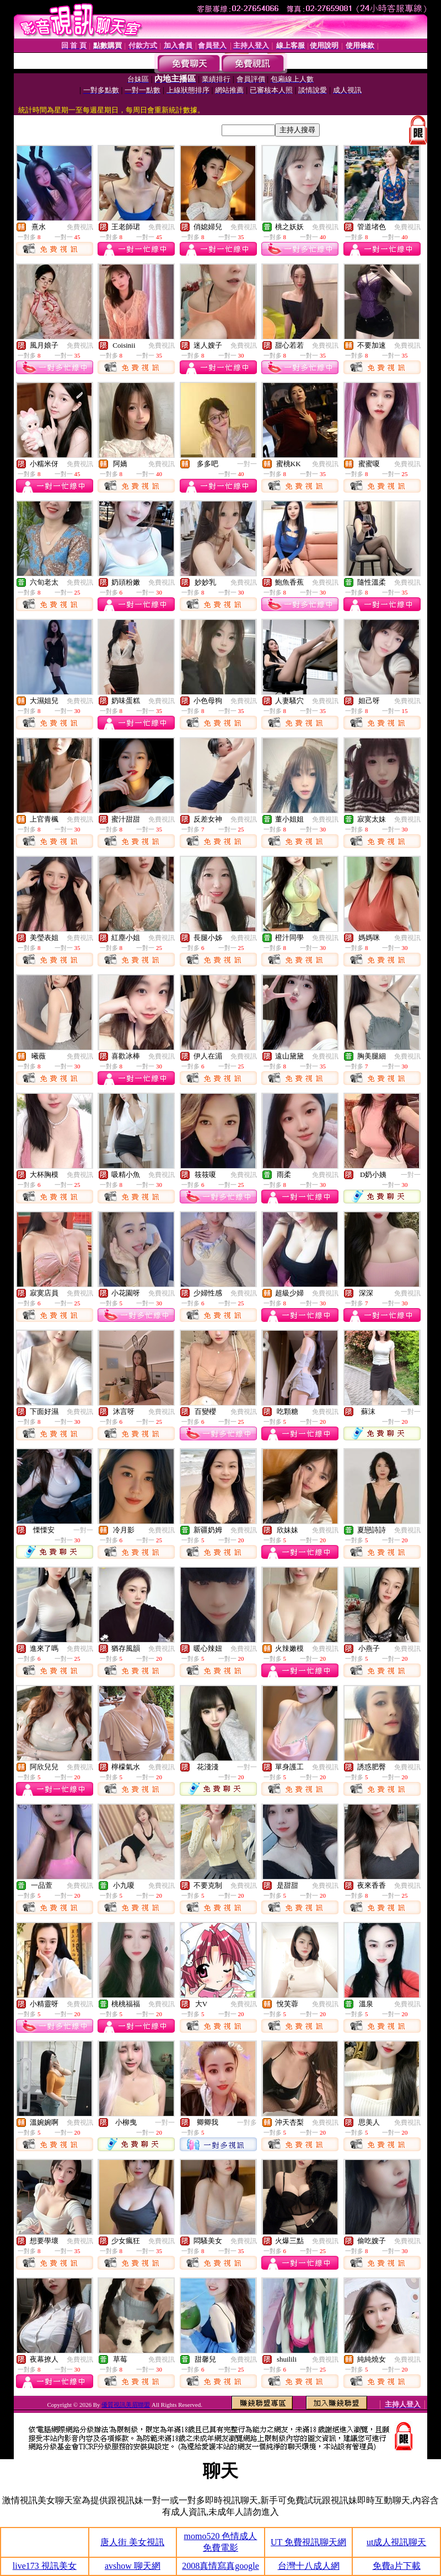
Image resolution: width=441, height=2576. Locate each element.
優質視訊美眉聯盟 (125, 2404)
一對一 (247, 464)
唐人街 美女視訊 (132, 2542)
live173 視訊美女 (45, 2565)
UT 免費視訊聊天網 (308, 2542)
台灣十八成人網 (309, 2565)
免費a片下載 (397, 2565)
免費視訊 (80, 227)
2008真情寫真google (220, 2565)
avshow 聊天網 (132, 2565)
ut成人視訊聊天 (396, 2542)
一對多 (247, 2122)
